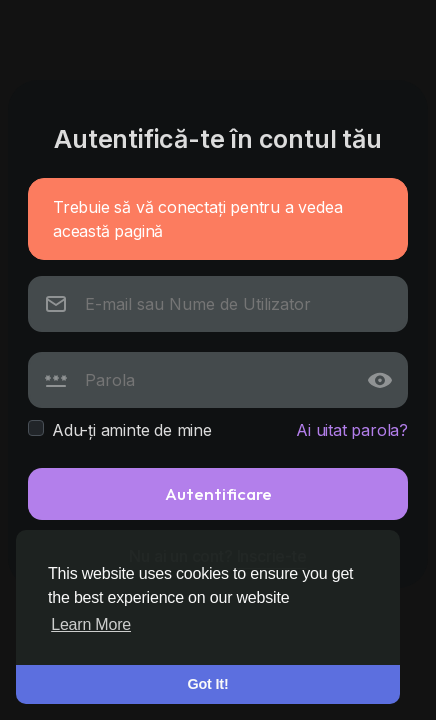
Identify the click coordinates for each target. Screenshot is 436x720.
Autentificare (218, 493)
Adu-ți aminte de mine (132, 430)
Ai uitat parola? (352, 430)
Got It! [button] (208, 684)
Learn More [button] (91, 624)
